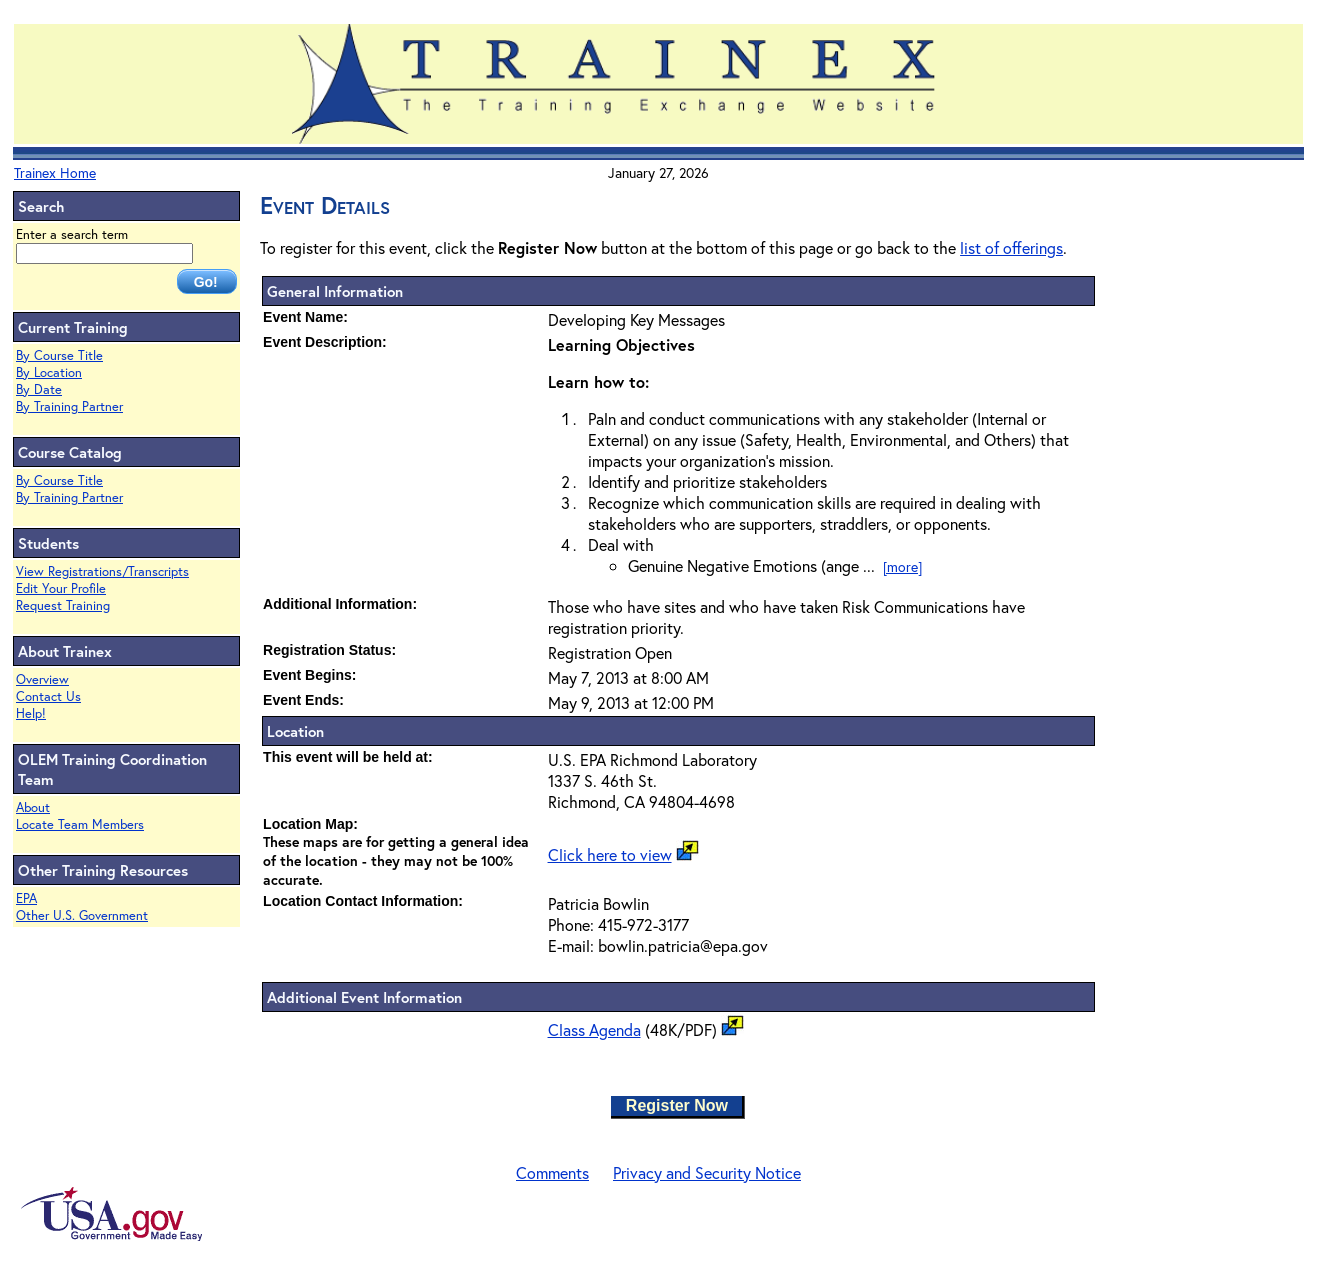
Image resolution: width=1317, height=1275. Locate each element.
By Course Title (59, 355)
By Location (49, 372)
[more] (902, 566)
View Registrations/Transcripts (102, 571)
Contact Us (48, 696)
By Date (39, 389)
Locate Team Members (80, 824)
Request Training (63, 605)
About (33, 807)
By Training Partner (69, 406)
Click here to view (610, 854)
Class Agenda (594, 1029)
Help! (31, 713)
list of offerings (1011, 247)
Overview (42, 679)
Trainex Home (55, 172)
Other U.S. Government (82, 915)
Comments (552, 1172)
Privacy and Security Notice (707, 1172)
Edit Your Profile (61, 588)
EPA (26, 898)
